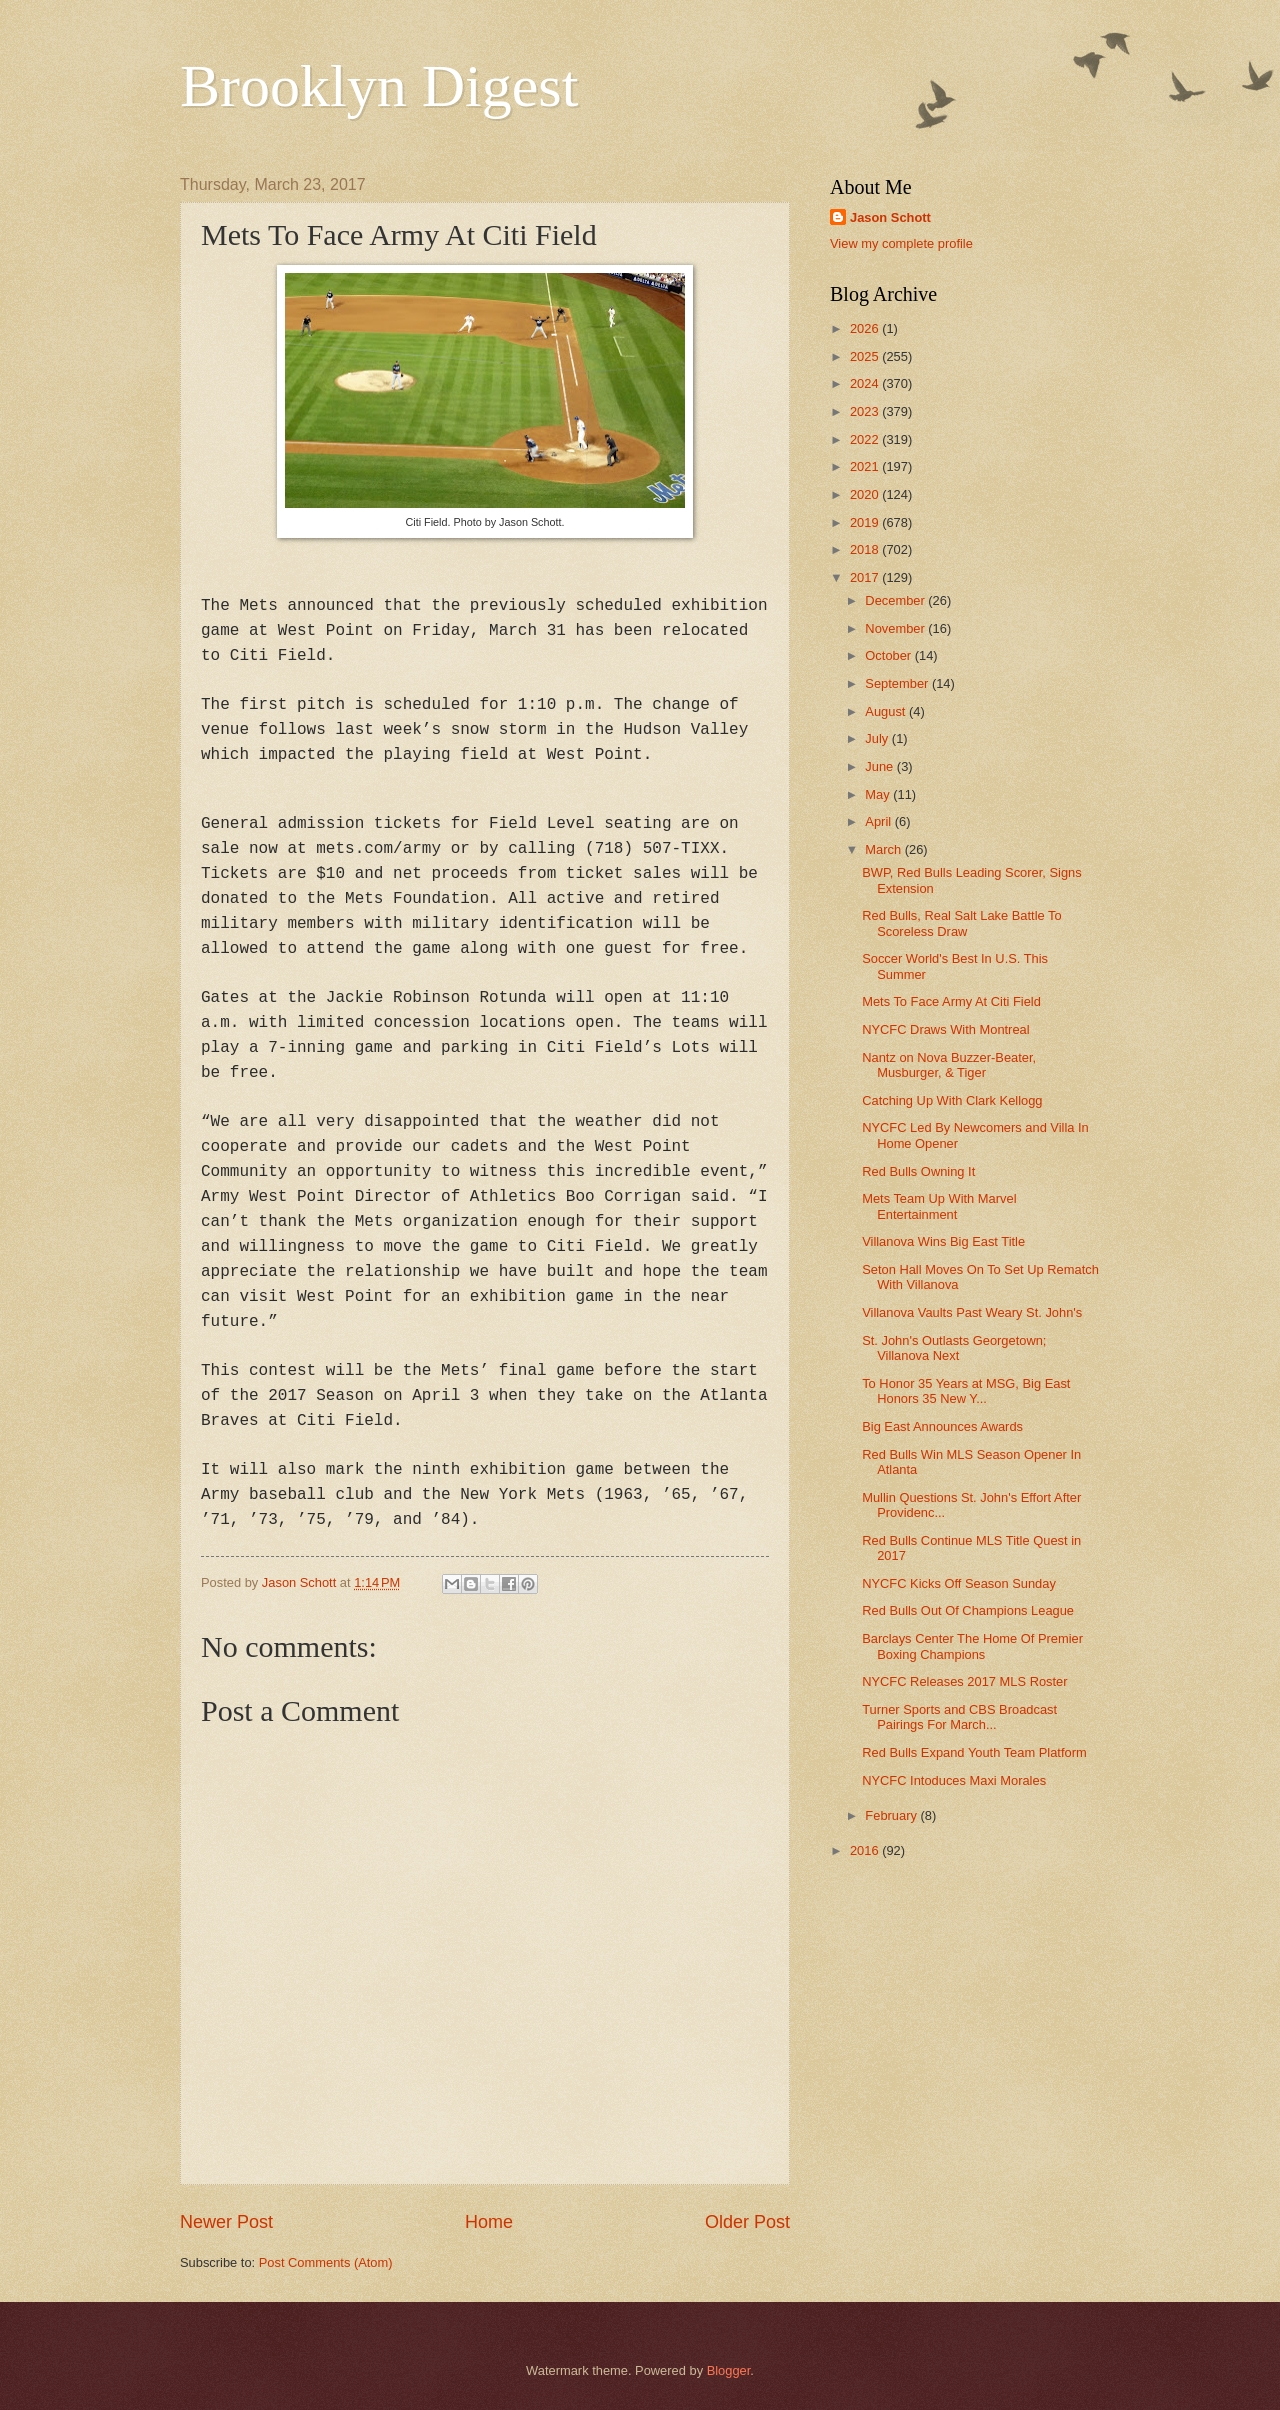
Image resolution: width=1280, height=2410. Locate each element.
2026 (866, 328)
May (879, 794)
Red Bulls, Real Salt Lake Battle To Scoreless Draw (961, 923)
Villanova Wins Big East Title (943, 1241)
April (879, 821)
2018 (866, 549)
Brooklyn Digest (379, 86)
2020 (866, 494)
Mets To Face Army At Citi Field (951, 1001)
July (878, 738)
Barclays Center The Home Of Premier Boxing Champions (972, 1646)
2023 (866, 411)
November (896, 628)
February (892, 1815)
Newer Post (226, 2222)
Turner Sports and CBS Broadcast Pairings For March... (959, 1717)
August (887, 711)
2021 (866, 466)
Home (489, 2222)
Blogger (729, 2370)
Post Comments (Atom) (326, 2262)
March (884, 849)
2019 (866, 522)
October (889, 655)
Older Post (747, 2222)
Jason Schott (890, 217)
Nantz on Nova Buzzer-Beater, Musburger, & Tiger (949, 1065)
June (881, 766)
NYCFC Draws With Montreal (945, 1029)
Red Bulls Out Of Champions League (968, 1610)
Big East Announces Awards (942, 1426)
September (898, 683)
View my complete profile (901, 243)
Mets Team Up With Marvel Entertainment (939, 1206)
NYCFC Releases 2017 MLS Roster (964, 1681)
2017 (866, 577)
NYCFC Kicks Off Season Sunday (959, 1583)
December (896, 600)
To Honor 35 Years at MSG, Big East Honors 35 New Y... (966, 1391)
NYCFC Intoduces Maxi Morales (954, 1780)
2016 (866, 1850)
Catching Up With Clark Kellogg (952, 1100)
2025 (866, 356)
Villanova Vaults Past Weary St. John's (972, 1312)
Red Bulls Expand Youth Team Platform (974, 1752)
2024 (866, 383)
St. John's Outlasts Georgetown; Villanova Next (954, 1348)
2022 (866, 439)
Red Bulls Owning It (918, 1171)
